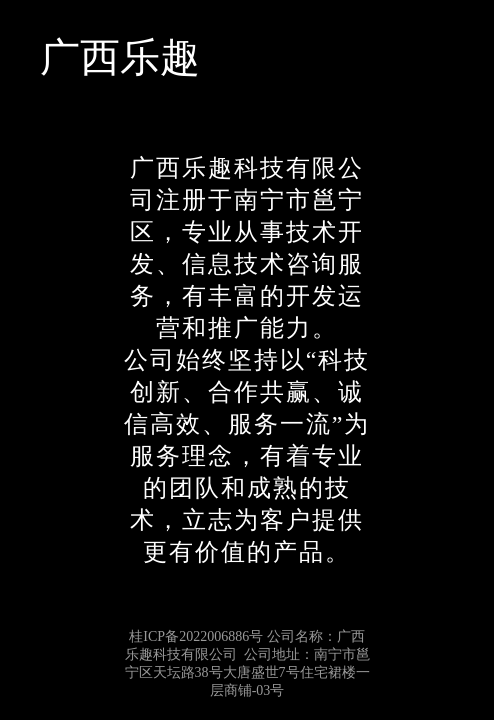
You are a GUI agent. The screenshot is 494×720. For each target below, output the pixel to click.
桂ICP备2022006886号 (196, 636)
